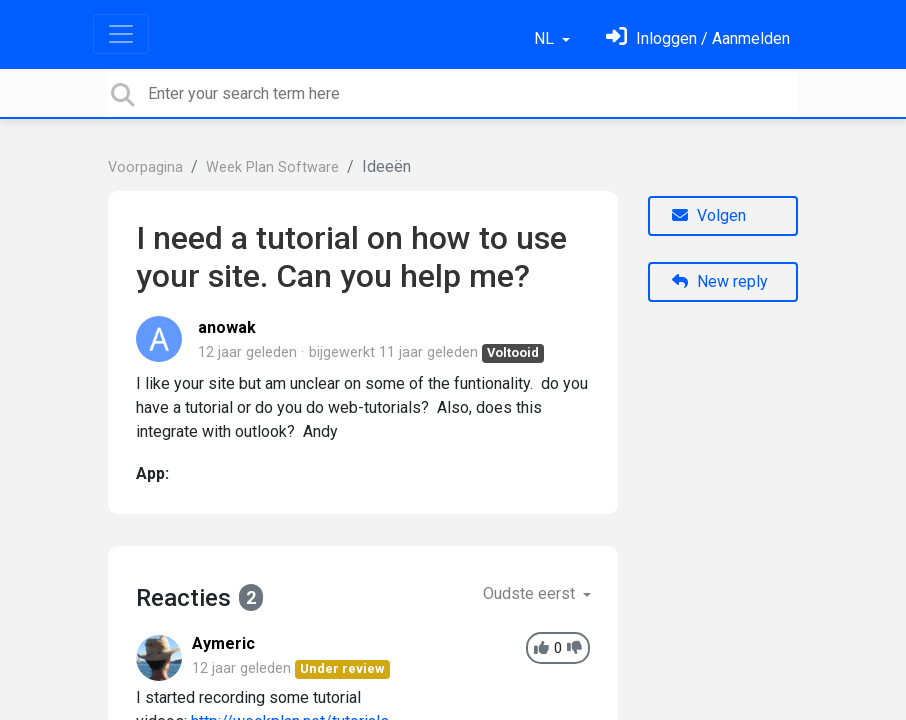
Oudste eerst (531, 593)
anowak (227, 327)
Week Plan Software (272, 167)
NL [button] (546, 38)
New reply (720, 281)
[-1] (574, 648)
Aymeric (223, 643)
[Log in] (698, 38)
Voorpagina (145, 167)
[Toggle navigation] (121, 34)
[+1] (541, 648)
